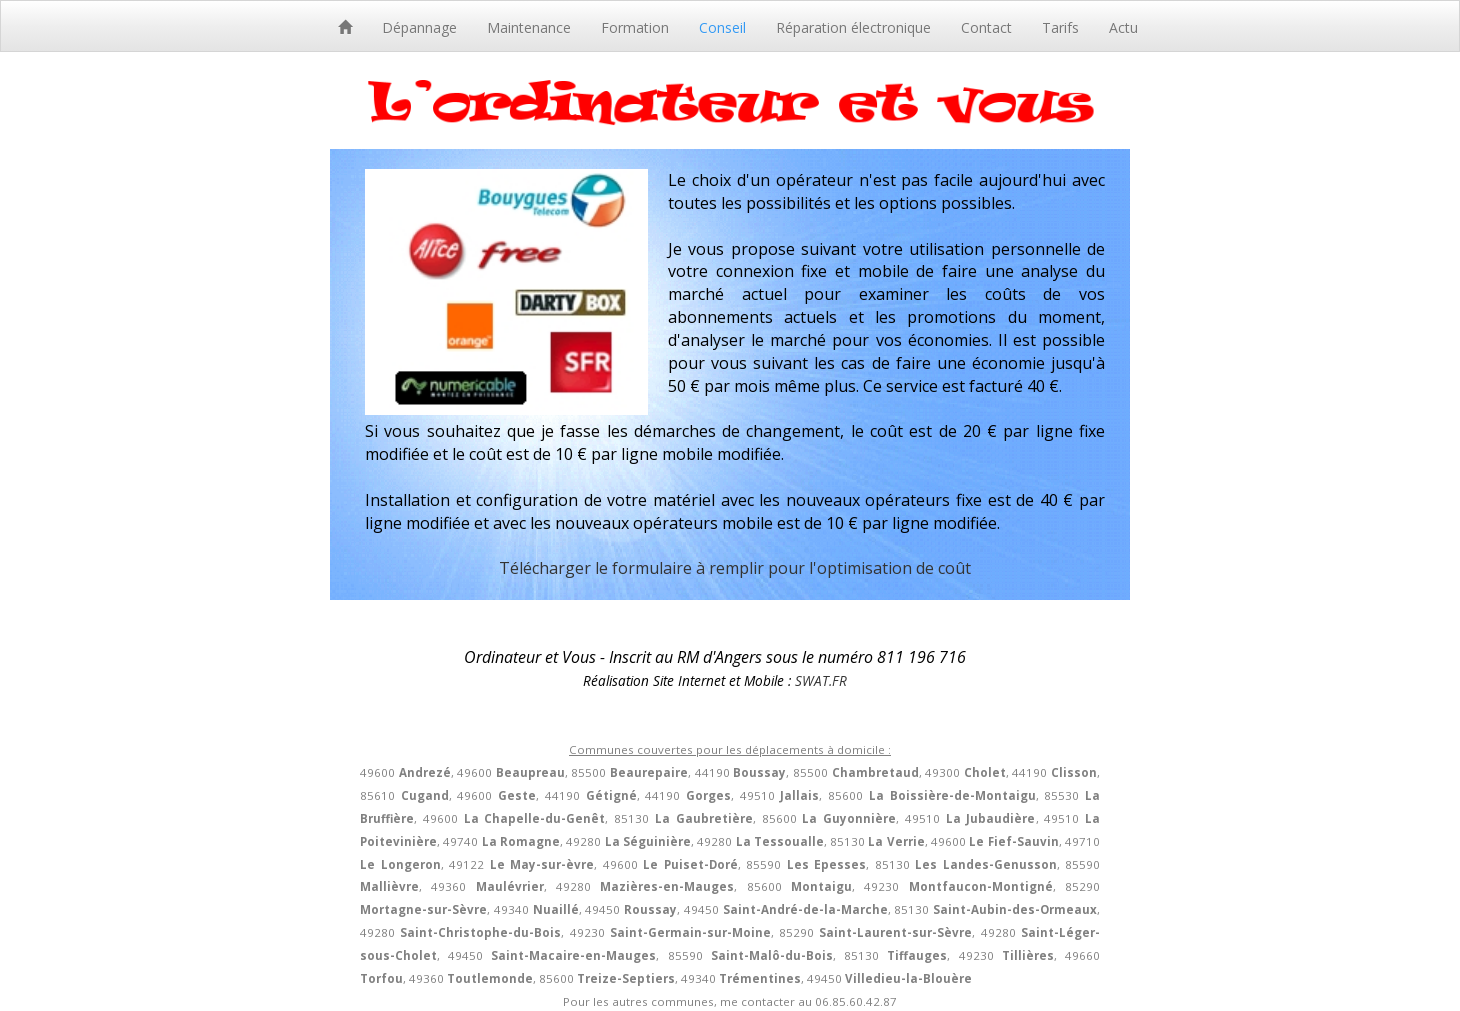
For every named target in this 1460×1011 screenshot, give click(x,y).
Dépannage (419, 27)
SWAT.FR (821, 680)
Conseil (722, 27)
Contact (986, 27)
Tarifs (1060, 27)
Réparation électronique (853, 27)
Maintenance (529, 27)
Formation (635, 27)
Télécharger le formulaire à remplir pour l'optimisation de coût (735, 568)
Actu (1123, 27)
